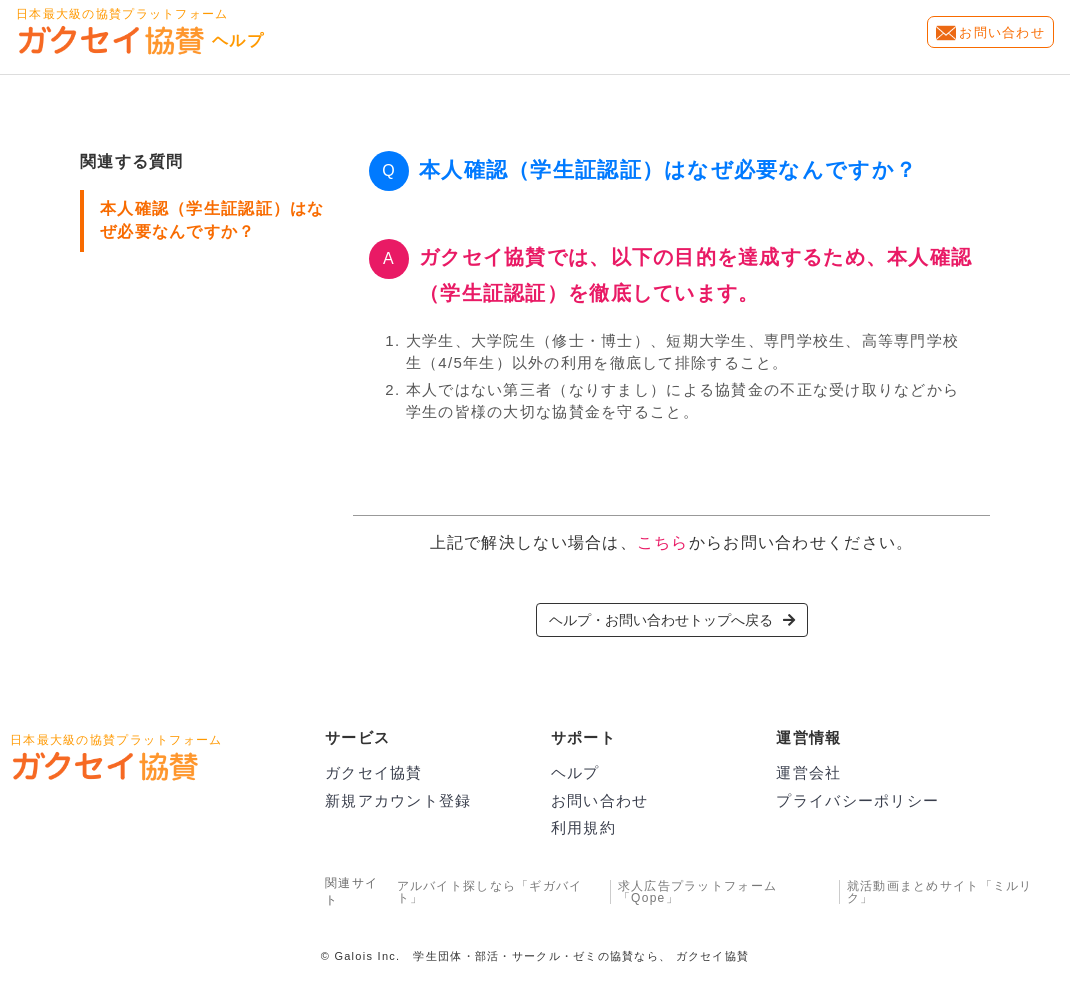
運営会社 (808, 772)
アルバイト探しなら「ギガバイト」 (490, 892)
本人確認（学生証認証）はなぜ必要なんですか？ (212, 220)
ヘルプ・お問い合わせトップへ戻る (672, 620)
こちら (663, 542)
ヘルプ (575, 772)
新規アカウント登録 (398, 800)
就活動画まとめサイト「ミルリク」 (940, 892)
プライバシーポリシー (857, 800)
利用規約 (583, 827)
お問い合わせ (1002, 32)
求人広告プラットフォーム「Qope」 (697, 892)
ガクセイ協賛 (374, 772)
